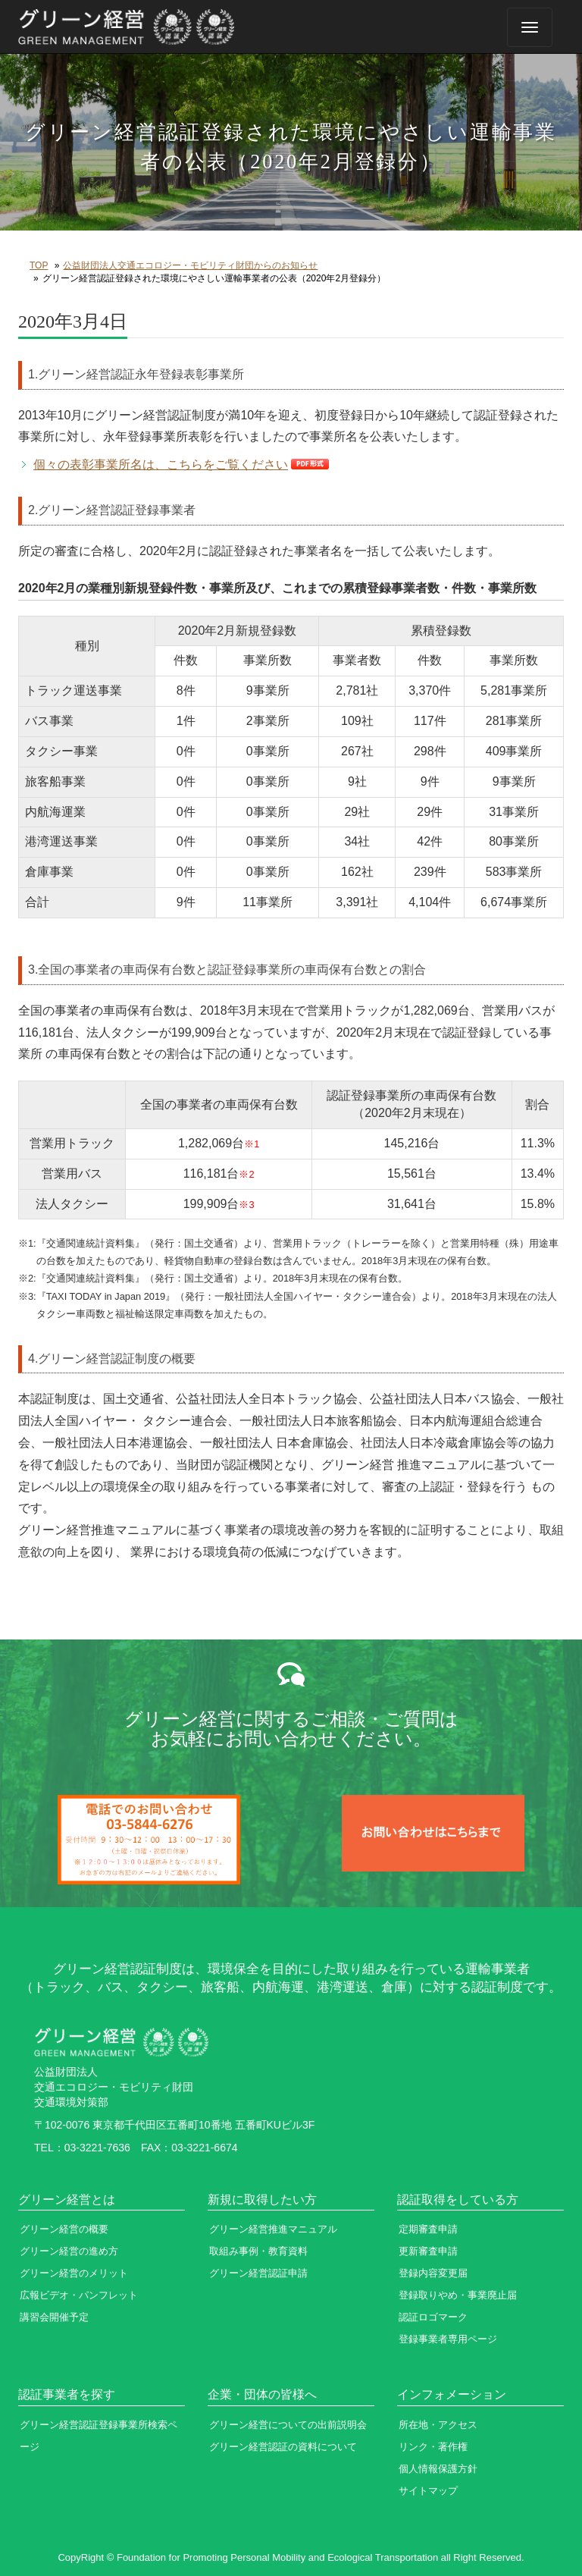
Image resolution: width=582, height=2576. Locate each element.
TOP (39, 265)
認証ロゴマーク (433, 2317)
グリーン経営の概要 (64, 2229)
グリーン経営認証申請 (258, 2273)
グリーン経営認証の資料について (283, 2446)
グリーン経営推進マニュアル (273, 2229)
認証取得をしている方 (457, 2199)
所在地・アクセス (438, 2424)
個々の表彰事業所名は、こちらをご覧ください (160, 464)
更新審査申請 (428, 2251)
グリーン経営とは (66, 2199)
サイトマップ (428, 2490)
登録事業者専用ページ (448, 2339)
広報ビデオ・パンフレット (79, 2295)
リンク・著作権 (433, 2446)
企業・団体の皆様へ (262, 2394)
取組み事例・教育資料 (258, 2251)
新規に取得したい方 (262, 2199)
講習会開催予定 (54, 2317)
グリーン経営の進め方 (69, 2251)
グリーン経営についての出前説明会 (288, 2424)
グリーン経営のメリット (74, 2273)
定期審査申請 (428, 2229)
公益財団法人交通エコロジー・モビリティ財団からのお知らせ (190, 265)
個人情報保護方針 (438, 2468)
